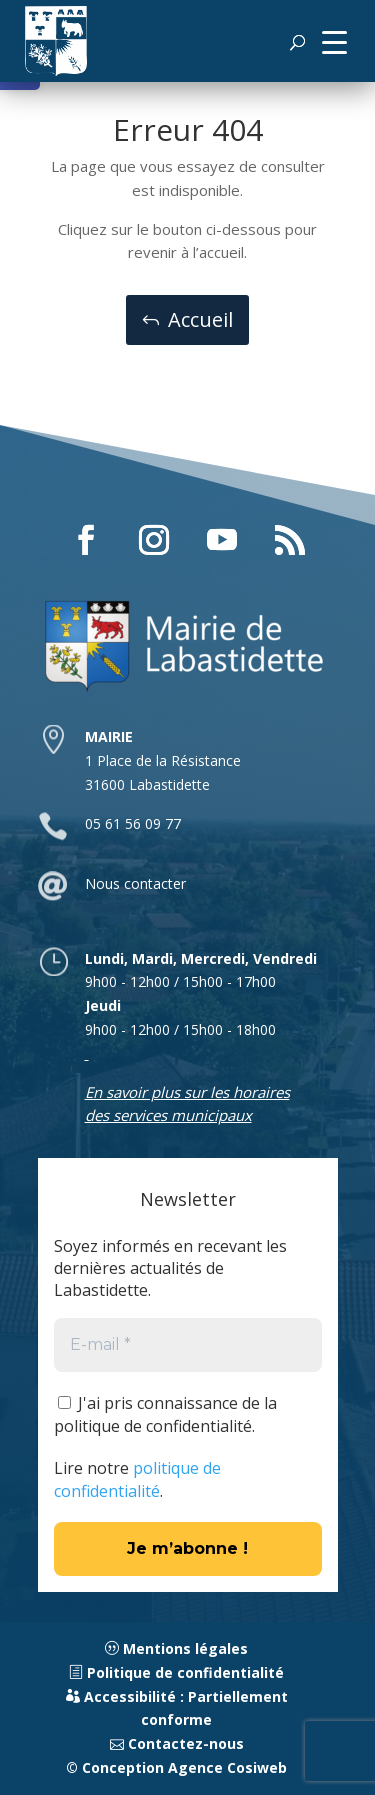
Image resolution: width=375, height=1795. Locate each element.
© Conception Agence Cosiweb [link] (176, 1767)
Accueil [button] (200, 319)
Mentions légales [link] (176, 1648)
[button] (334, 41)
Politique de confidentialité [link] (176, 1672)
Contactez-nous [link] (177, 1743)
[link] (56, 41)
